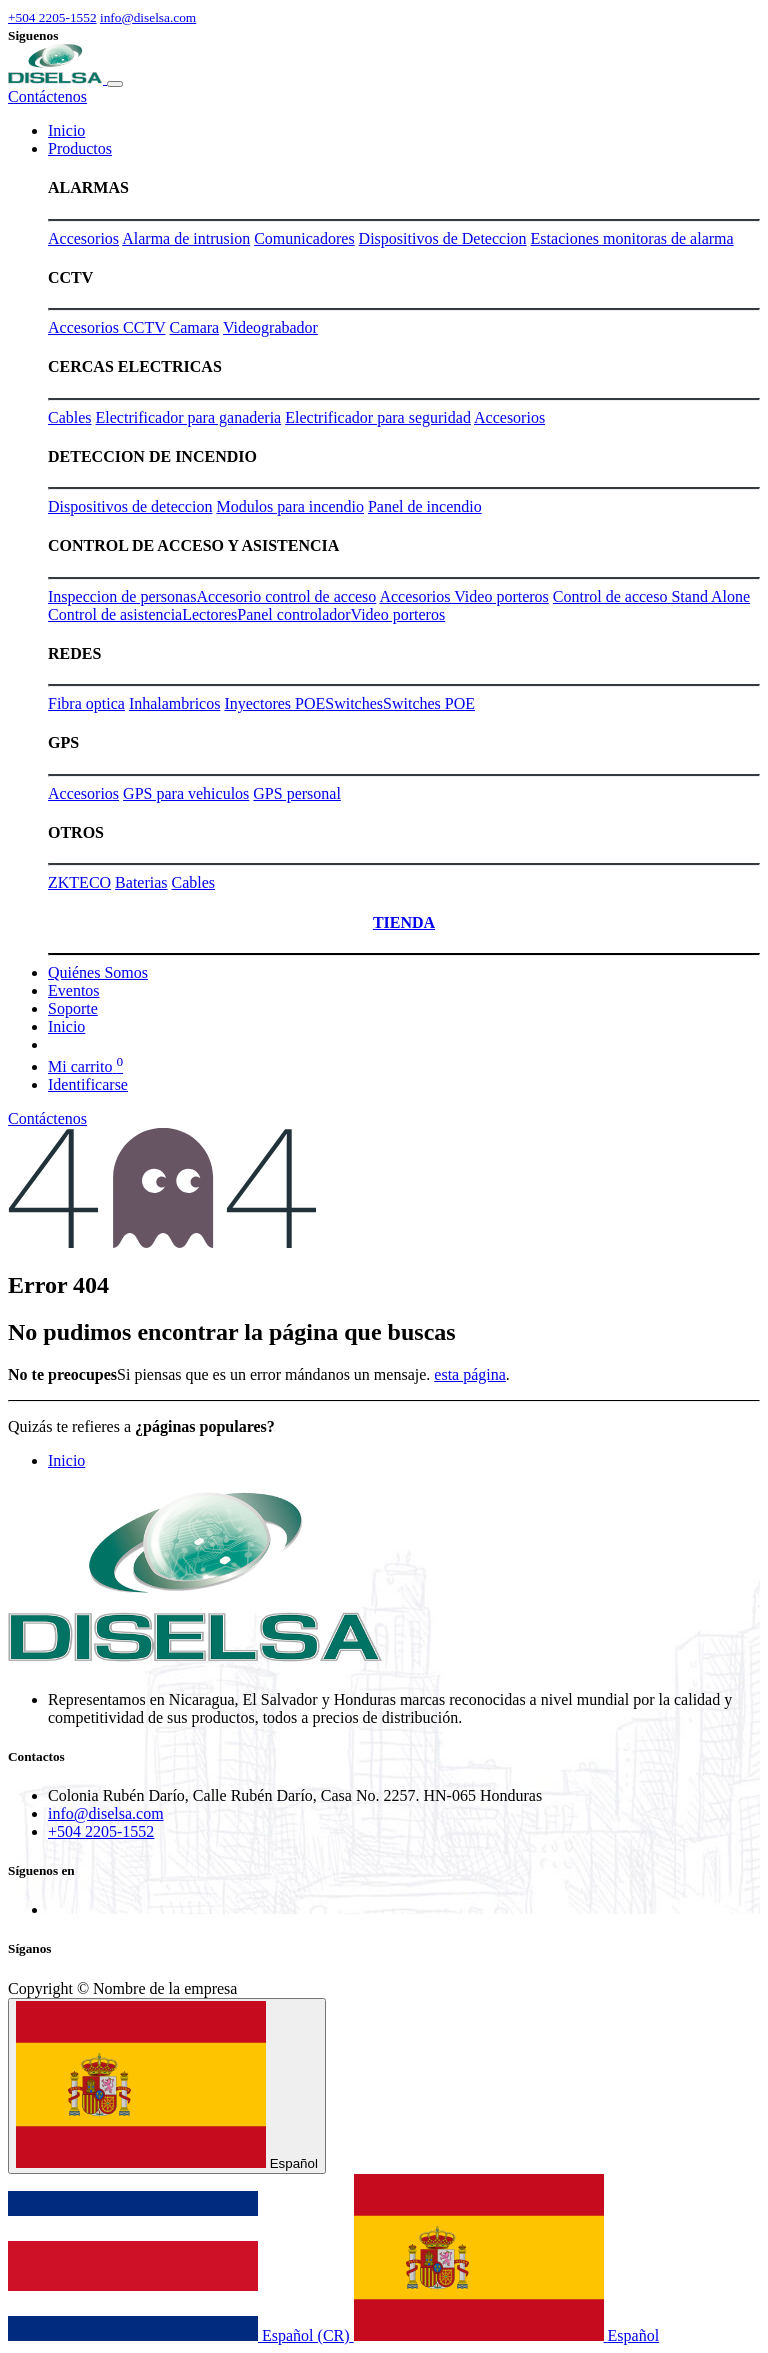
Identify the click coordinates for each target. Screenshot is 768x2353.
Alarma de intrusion (186, 238)
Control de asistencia (115, 614)
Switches (354, 703)
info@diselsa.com (148, 17)
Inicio (66, 1460)
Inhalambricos (175, 703)
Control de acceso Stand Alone (651, 596)
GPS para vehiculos (186, 793)
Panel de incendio (425, 506)
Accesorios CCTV (106, 327)
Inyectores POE (274, 703)
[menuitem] (66, 130)
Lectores (209, 614)
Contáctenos (47, 96)
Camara (194, 327)
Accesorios (83, 238)
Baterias (141, 882)
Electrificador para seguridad (378, 417)
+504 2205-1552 (52, 17)
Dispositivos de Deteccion (443, 238)
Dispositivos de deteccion (130, 506)
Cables (70, 417)
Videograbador (270, 327)
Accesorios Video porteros (463, 596)
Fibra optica (86, 703)
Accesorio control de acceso (286, 596)
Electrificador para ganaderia (189, 417)
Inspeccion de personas (122, 596)
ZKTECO (79, 882)
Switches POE (429, 703)
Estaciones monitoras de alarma (632, 238)
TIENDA (404, 922)
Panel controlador (293, 614)
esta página (470, 1374)
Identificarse (88, 1084)
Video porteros (398, 614)
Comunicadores (304, 238)
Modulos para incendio (290, 506)
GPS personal (297, 793)
